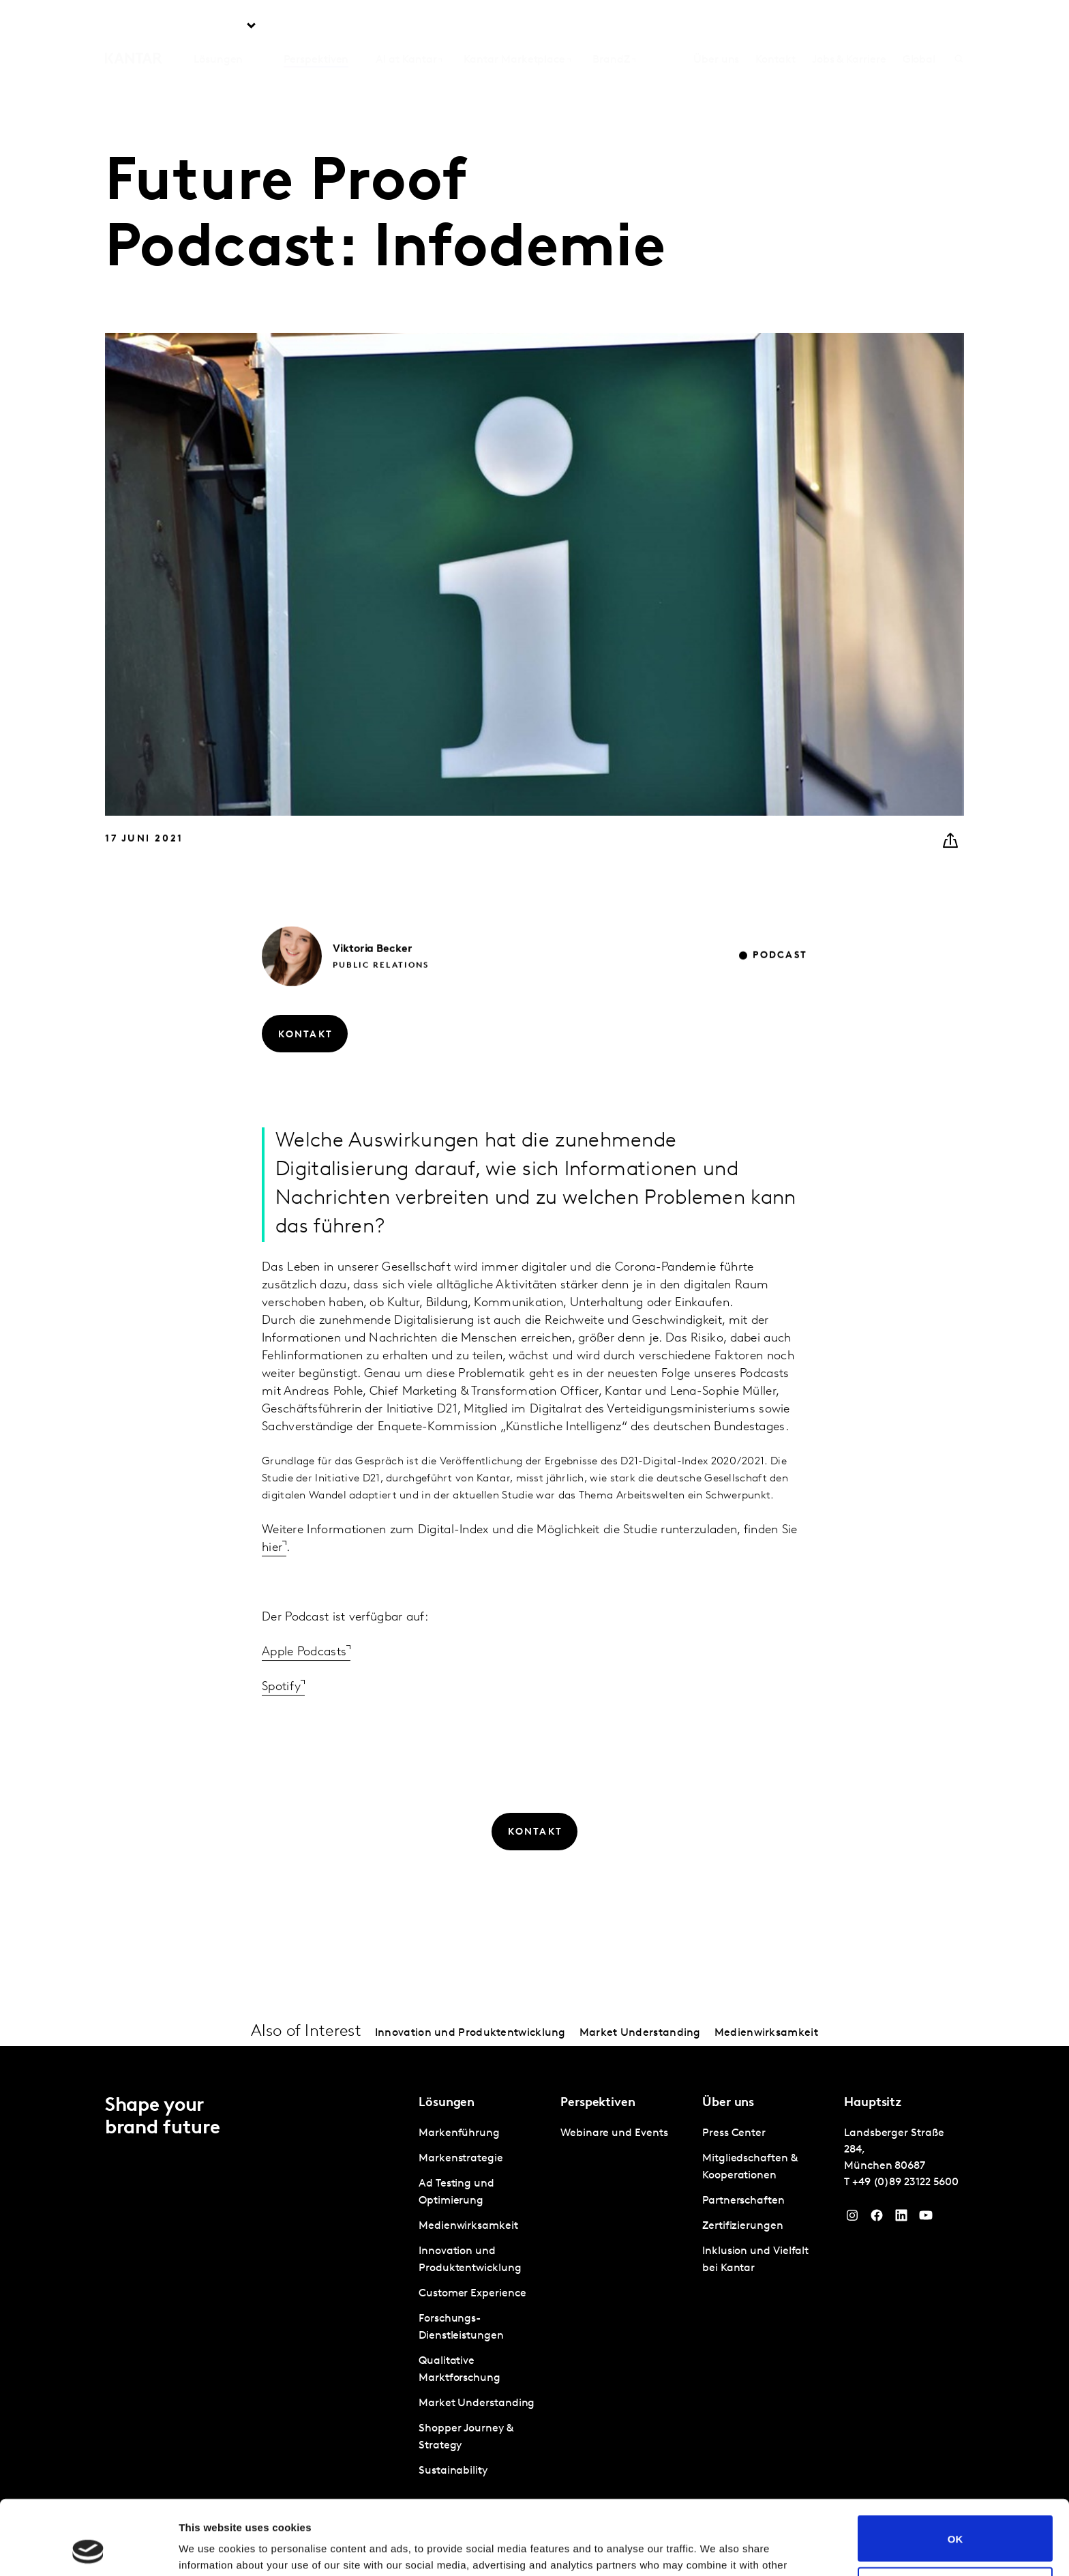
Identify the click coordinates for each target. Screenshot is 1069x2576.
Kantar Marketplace (514, 26)
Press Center (734, 2133)
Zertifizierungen (742, 2226)
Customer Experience (472, 2293)
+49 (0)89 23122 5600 (905, 2182)
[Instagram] (852, 2218)
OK (955, 2468)
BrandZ (611, 26)
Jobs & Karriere (849, 26)
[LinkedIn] (901, 2218)
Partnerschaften (743, 2200)
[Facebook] (877, 2218)
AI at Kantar (406, 26)
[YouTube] (926, 2218)
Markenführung (459, 2133)
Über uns (716, 26)
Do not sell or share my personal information (955, 2520)
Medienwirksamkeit (766, 2033)
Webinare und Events (613, 2133)
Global (919, 26)
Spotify (281, 1717)
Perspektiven (316, 26)
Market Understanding (640, 2033)
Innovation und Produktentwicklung (470, 2033)
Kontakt (775, 26)
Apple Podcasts (304, 1682)
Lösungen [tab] (218, 26)
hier (272, 1577)
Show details (210, 2549)
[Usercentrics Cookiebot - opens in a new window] (88, 2549)
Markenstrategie (461, 2158)
